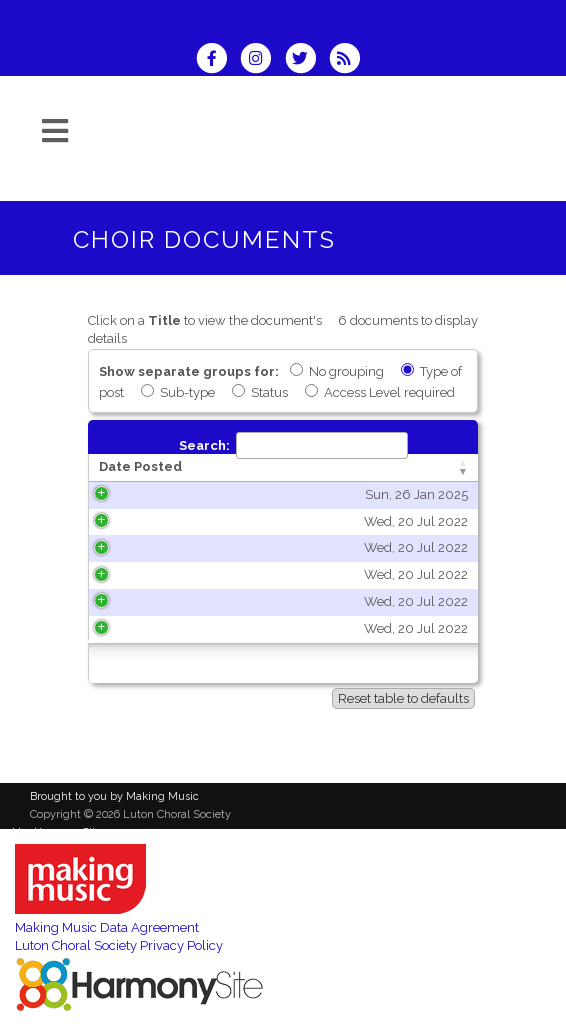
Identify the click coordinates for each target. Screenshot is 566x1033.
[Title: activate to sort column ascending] (360, 468)
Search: (293, 445)
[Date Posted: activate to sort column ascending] (166, 468)
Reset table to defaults (403, 698)
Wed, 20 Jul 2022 (181, 521)
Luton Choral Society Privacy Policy (119, 945)
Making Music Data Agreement (107, 927)
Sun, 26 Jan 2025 (181, 494)
